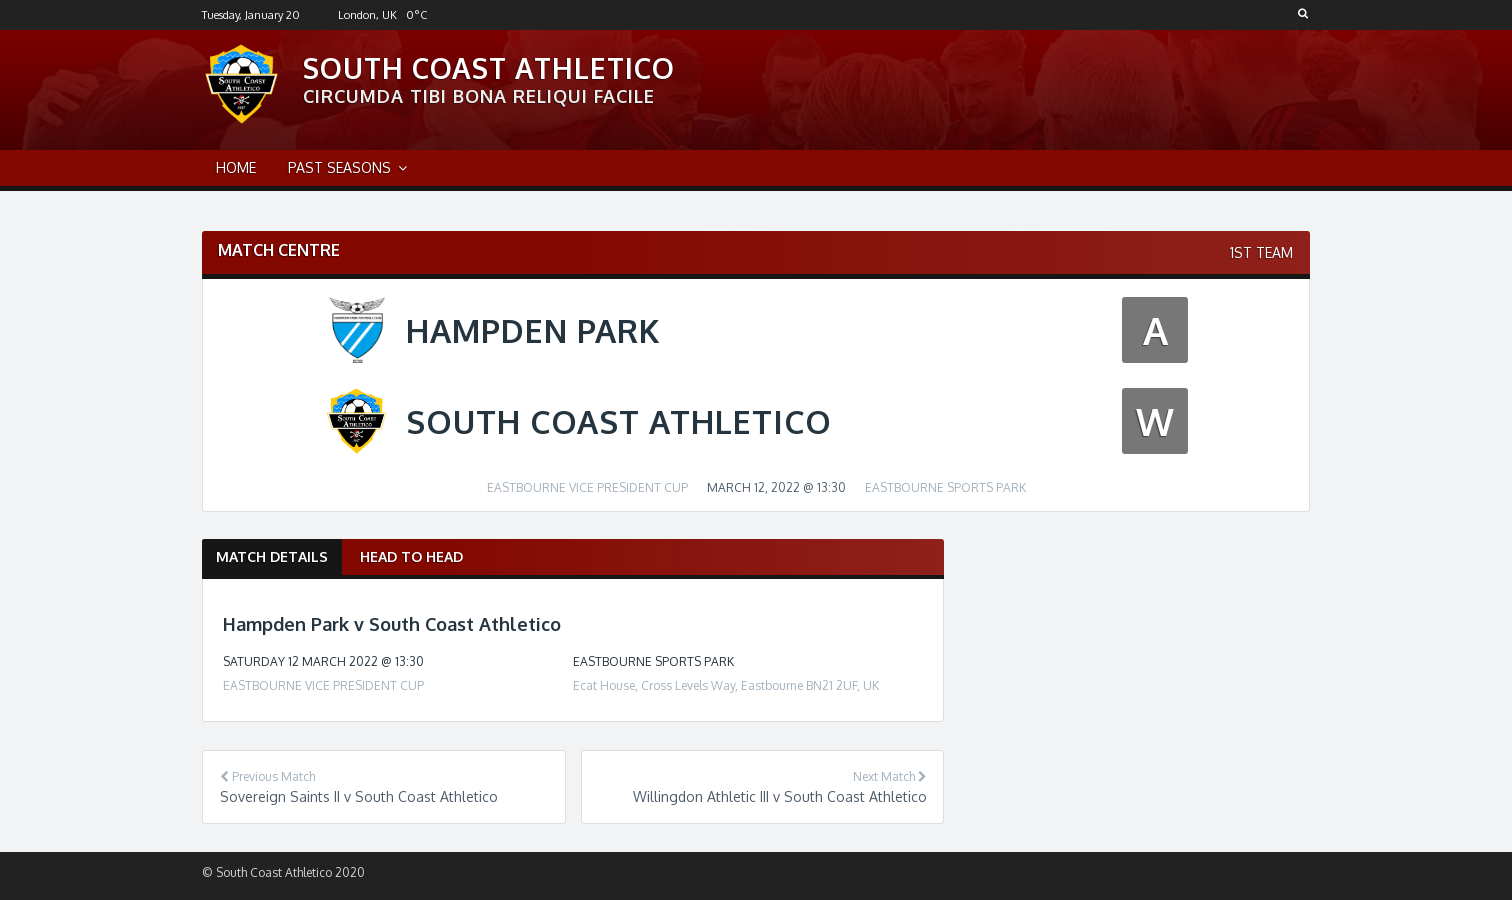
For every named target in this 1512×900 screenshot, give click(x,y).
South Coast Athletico (489, 68)
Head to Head (411, 556)
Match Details (272, 556)
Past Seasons (339, 167)
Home (236, 167)
